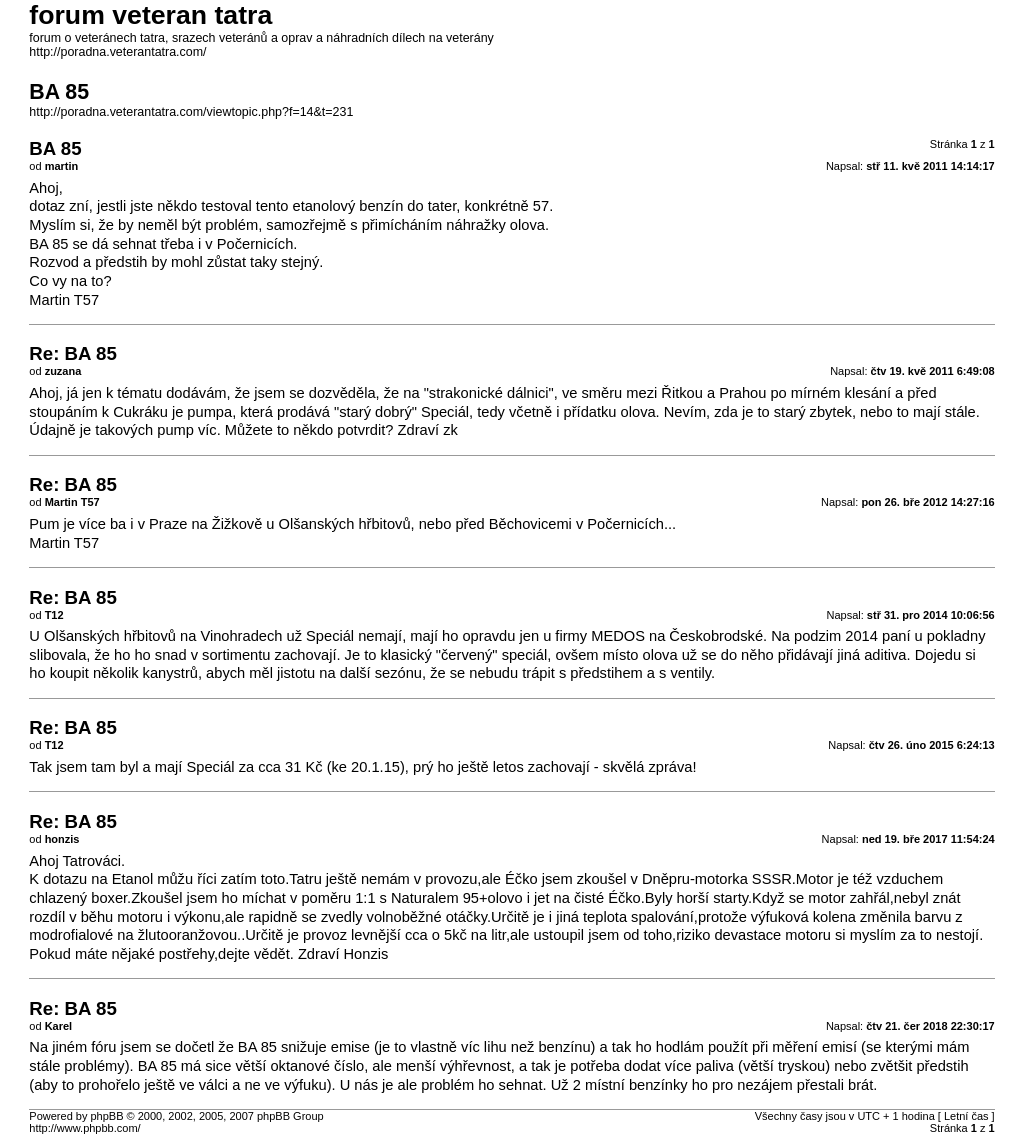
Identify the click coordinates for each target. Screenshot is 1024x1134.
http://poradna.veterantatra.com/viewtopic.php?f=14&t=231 (191, 112)
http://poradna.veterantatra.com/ (117, 52)
